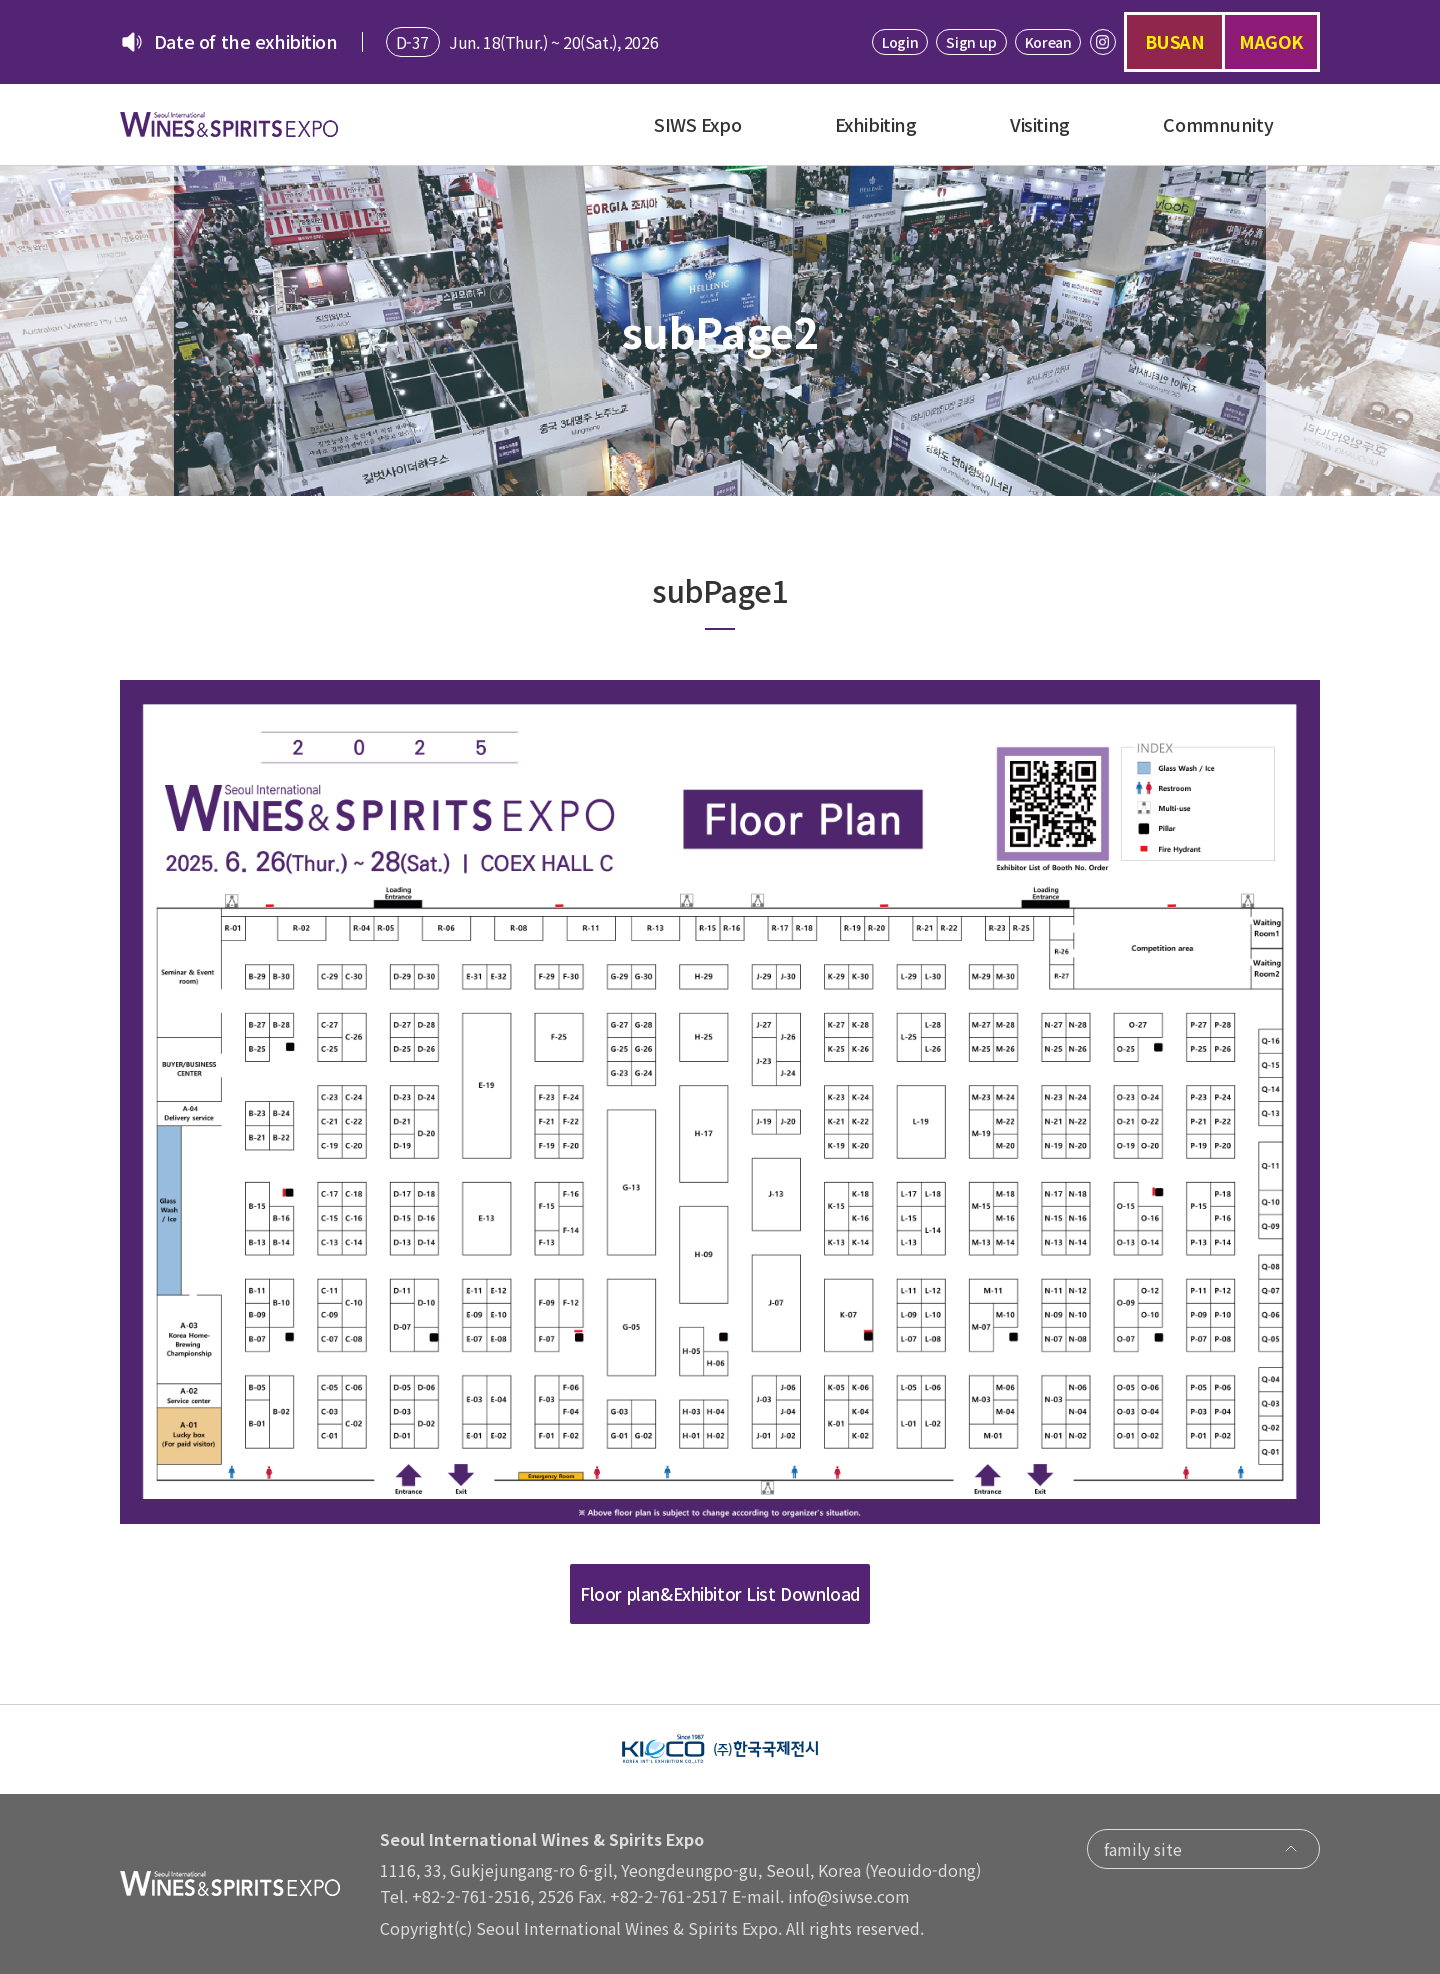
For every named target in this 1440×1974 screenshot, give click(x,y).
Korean (1048, 42)
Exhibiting (876, 124)
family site (1203, 1849)
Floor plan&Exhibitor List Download (720, 1593)
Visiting (1040, 124)
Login (900, 42)
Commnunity (1218, 124)
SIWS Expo (697, 124)
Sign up (971, 42)
